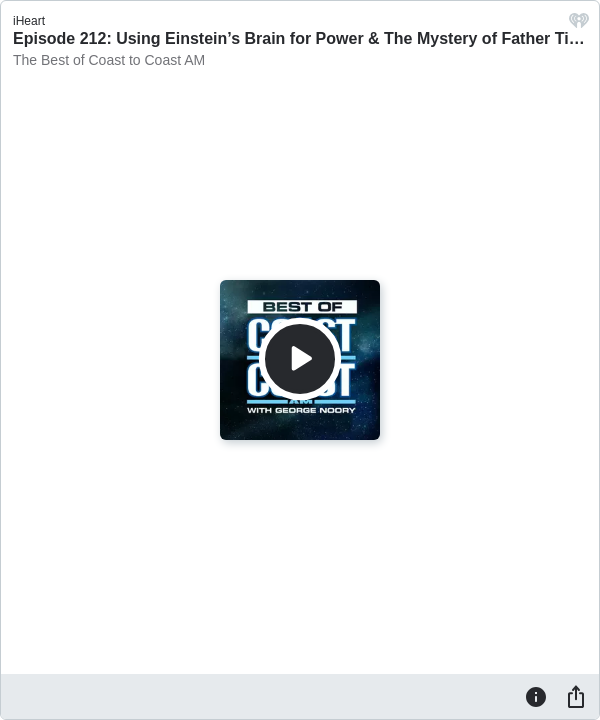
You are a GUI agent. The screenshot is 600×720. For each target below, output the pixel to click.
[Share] (576, 696)
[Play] (300, 359)
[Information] (536, 696)
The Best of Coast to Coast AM (109, 60)
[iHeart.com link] (579, 25)
